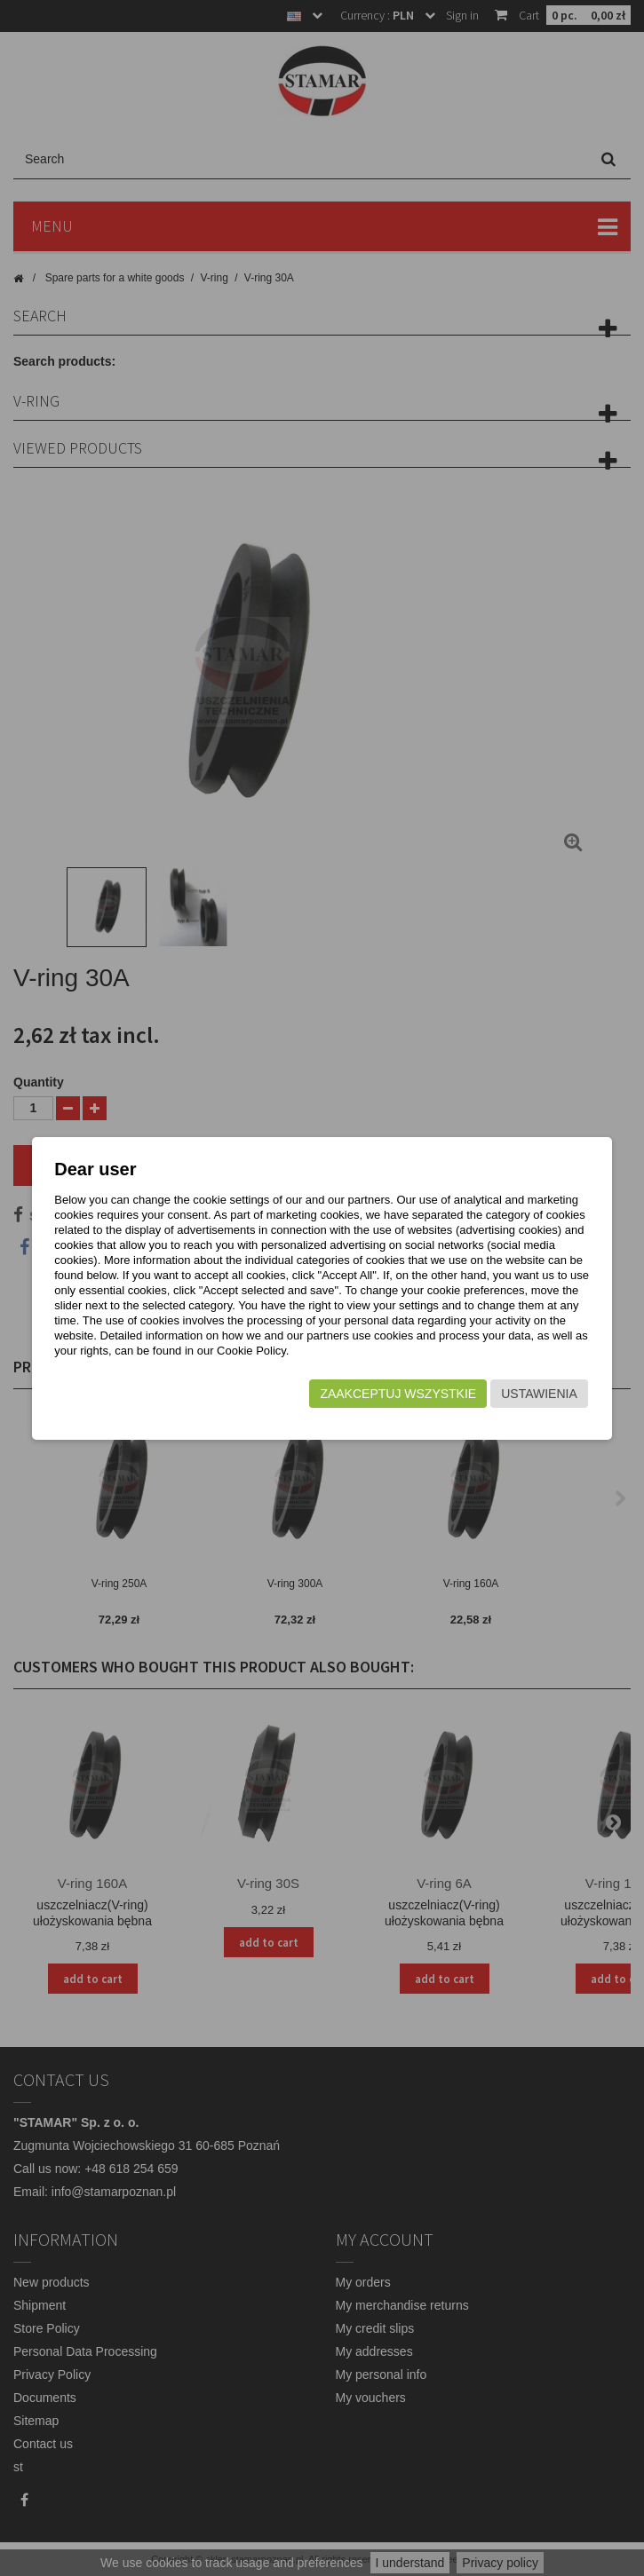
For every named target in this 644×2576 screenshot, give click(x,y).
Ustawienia (539, 1394)
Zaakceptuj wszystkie (398, 1394)
